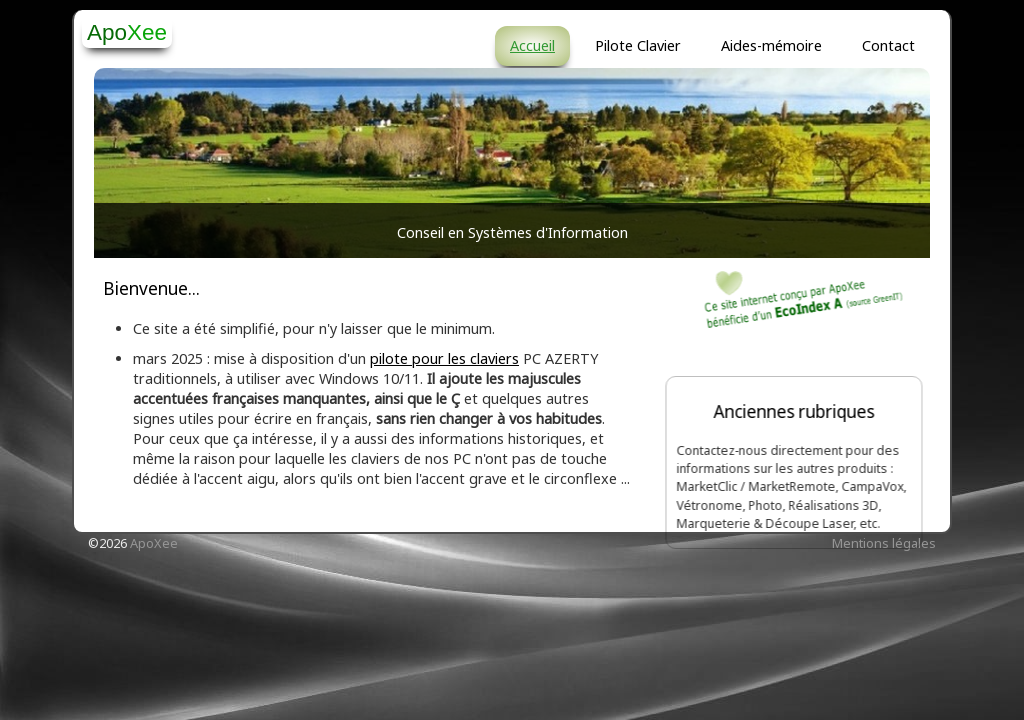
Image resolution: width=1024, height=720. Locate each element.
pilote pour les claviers (444, 358)
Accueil (532, 45)
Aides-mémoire (771, 45)
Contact (888, 45)
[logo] (127, 32)
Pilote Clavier (638, 45)
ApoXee (154, 543)
